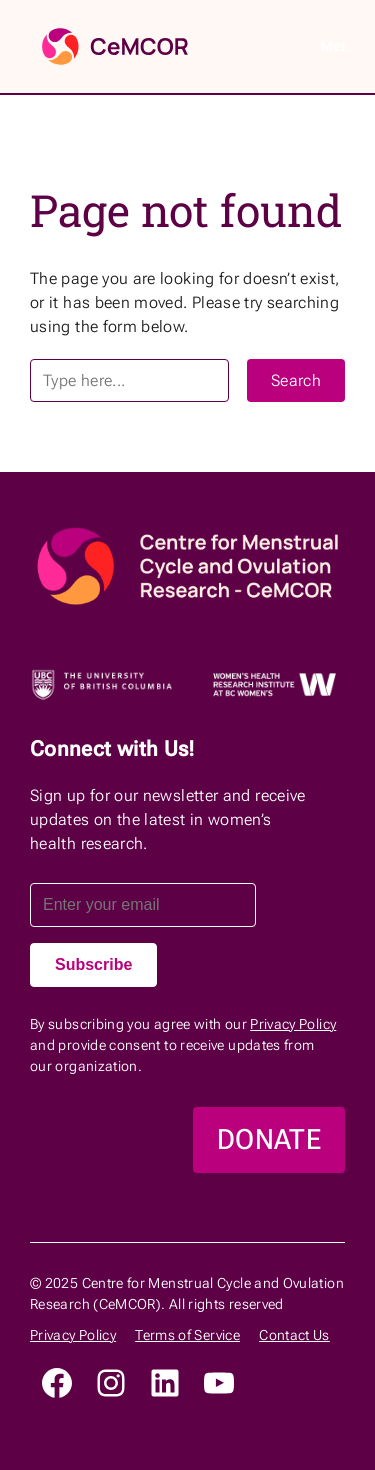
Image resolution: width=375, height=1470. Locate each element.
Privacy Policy (293, 1024)
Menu (332, 45)
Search (296, 380)
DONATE (269, 1139)
